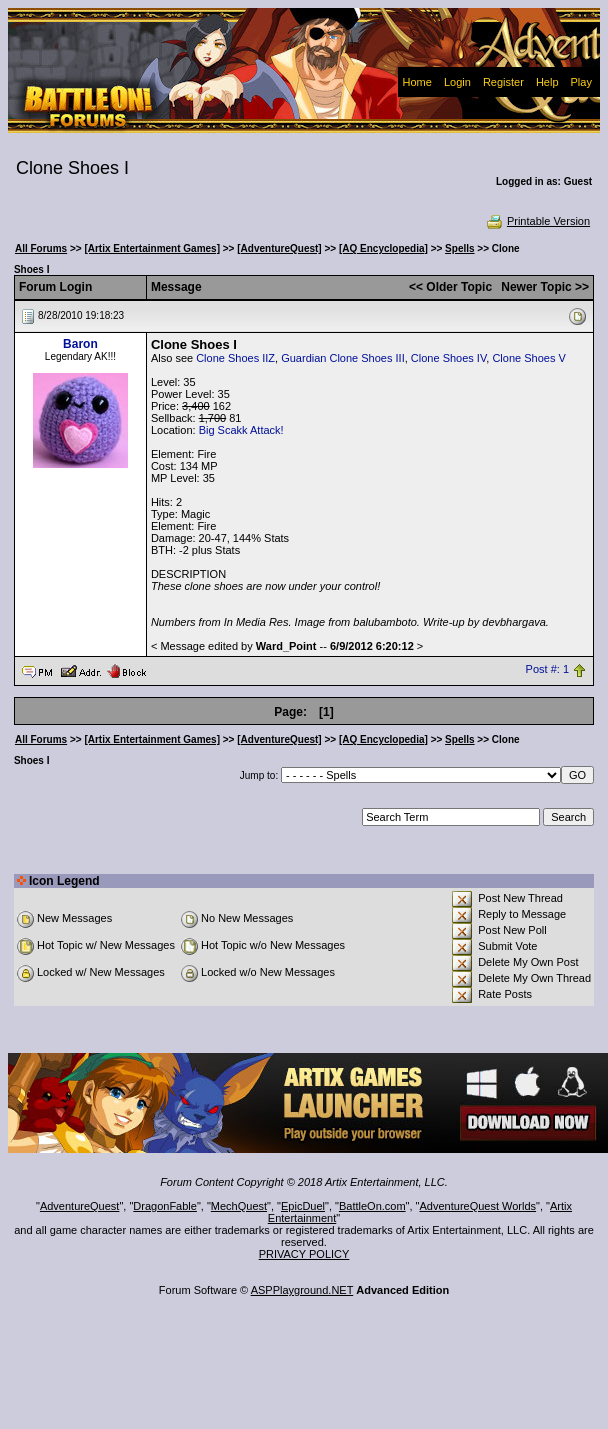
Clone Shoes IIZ (235, 358)
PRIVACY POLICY (304, 1254)
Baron (80, 344)
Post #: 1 (547, 670)
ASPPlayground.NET (302, 1290)
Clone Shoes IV (448, 358)
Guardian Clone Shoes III (343, 358)
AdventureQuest (80, 1206)
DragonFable (165, 1206)
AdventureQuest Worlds (478, 1206)
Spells (459, 248)
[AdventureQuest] (279, 248)
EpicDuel (303, 1206)
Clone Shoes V (528, 358)
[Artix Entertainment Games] (152, 248)
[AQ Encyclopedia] (383, 248)
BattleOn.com (372, 1206)
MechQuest (239, 1206)
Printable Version (537, 221)
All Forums (41, 248)
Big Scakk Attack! (241, 430)
